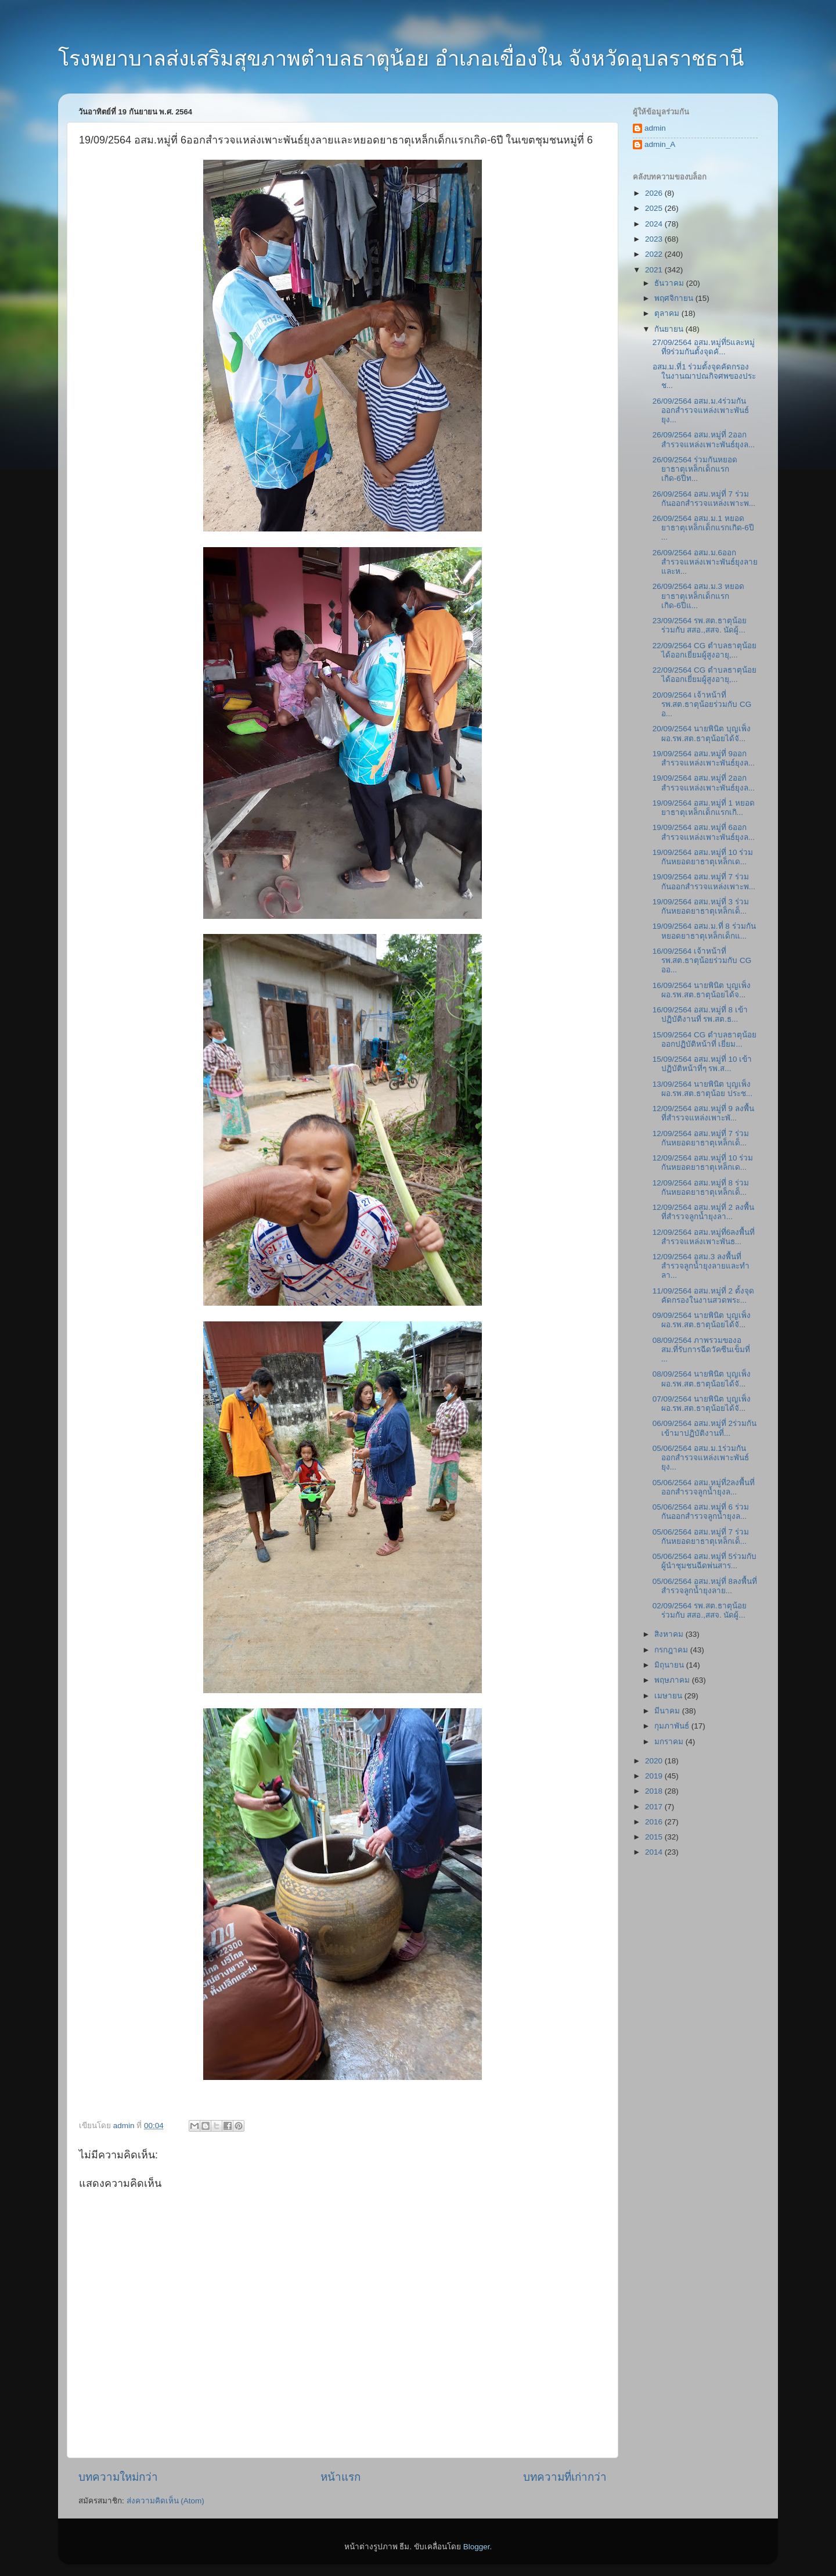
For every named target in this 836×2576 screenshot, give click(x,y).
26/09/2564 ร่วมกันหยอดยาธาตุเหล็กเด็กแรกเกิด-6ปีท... (695, 469)
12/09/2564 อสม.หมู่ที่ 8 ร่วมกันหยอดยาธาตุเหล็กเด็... (701, 1188)
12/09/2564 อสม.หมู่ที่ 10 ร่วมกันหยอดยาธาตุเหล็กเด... (703, 1163)
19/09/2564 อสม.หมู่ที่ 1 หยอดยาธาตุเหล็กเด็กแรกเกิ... (704, 808)
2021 (655, 269)
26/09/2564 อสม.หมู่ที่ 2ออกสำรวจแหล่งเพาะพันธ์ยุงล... (704, 439)
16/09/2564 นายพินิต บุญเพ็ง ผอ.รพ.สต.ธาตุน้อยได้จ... (702, 990)
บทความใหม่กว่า (118, 2477)
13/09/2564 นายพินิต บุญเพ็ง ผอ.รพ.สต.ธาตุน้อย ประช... (702, 1089)
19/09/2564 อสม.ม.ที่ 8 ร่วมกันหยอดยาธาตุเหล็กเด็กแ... (704, 931)
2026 (655, 193)
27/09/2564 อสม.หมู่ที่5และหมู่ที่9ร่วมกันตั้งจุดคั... (704, 347)
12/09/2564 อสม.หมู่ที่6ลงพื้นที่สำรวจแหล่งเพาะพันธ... (704, 1237)
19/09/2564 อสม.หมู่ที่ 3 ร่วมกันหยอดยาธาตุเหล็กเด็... (701, 906)
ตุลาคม (668, 313)
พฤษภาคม (673, 1680)
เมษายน (669, 1695)
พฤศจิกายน (675, 298)
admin (655, 128)
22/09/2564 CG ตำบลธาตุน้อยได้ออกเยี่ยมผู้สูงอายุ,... (704, 650)
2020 (655, 1760)
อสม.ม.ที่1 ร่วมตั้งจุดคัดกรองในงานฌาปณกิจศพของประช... (704, 376)
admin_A (659, 144)
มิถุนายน (670, 1665)
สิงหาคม (670, 1634)
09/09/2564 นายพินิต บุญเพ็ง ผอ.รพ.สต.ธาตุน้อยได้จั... (702, 1320)
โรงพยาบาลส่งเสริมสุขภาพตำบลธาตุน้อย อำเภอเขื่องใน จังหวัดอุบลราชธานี (401, 58)
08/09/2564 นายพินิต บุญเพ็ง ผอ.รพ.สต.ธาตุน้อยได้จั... (702, 1379)
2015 (655, 1837)
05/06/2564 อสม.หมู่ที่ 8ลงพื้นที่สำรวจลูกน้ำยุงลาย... (705, 1586)
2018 (655, 1791)
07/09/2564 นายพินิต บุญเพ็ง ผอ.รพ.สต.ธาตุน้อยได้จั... (702, 1404)
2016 (655, 1821)
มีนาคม (668, 1710)
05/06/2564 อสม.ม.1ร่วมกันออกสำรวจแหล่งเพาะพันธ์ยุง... (701, 1457)
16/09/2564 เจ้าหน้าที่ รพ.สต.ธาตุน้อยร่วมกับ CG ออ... (702, 960)
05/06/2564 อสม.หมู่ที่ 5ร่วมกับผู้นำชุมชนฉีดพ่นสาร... (704, 1561)
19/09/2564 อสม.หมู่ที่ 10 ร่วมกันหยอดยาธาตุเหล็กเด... (703, 857)
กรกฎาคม (672, 1650)
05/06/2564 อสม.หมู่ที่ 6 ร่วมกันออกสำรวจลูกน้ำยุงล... (701, 1512)
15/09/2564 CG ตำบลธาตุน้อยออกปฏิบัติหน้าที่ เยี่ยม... (704, 1039)
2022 (655, 254)
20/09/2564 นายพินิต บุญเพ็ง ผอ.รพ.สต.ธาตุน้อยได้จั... (702, 733)
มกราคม (670, 1741)
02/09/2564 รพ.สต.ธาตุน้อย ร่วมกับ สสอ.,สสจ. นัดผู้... (700, 1610)
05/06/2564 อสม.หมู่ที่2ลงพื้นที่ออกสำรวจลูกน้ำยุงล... (704, 1487)
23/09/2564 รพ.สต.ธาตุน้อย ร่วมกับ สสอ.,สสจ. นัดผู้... (700, 625)
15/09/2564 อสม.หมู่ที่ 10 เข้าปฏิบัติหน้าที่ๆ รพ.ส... (702, 1064)
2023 (655, 239)
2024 (655, 224)
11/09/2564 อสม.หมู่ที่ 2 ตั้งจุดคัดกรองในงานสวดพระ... (703, 1296)
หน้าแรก (340, 2477)
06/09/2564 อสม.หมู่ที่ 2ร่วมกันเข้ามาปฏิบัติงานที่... (704, 1428)
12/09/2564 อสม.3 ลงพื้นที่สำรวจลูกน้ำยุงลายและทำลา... (701, 1266)
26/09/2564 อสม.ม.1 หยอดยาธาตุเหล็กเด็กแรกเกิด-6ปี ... (703, 527)
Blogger (476, 2546)
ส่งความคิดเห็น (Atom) (165, 2500)
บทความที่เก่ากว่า (565, 2477)
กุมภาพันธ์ (672, 1726)
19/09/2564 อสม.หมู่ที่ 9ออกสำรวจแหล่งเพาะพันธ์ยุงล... (704, 758)
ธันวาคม (670, 283)
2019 (655, 1776)
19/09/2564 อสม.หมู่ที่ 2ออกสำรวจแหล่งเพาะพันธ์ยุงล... (704, 783)
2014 (655, 1852)
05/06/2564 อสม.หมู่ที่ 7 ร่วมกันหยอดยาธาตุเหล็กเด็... (701, 1537)
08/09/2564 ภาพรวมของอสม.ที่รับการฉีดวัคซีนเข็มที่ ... (702, 1349)
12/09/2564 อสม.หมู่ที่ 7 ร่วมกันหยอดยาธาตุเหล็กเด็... (701, 1138)
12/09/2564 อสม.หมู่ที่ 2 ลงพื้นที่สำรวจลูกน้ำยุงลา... (703, 1212)
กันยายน (670, 329)
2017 (655, 1806)
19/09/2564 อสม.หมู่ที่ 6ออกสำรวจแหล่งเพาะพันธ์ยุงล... (704, 832)
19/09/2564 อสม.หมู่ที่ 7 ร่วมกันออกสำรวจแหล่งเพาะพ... (704, 881)
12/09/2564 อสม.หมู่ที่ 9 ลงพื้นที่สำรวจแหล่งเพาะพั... (703, 1113)
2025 (655, 208)
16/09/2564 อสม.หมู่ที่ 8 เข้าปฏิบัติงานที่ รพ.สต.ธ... (700, 1014)
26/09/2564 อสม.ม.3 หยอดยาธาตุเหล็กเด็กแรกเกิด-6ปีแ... (698, 595)
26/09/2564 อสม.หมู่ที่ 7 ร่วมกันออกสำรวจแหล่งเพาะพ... (704, 499)
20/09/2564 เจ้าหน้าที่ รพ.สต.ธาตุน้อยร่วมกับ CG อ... (702, 704)
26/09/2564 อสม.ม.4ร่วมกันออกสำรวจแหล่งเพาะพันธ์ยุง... (701, 410)
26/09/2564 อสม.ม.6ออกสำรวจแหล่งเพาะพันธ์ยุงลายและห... (705, 562)
